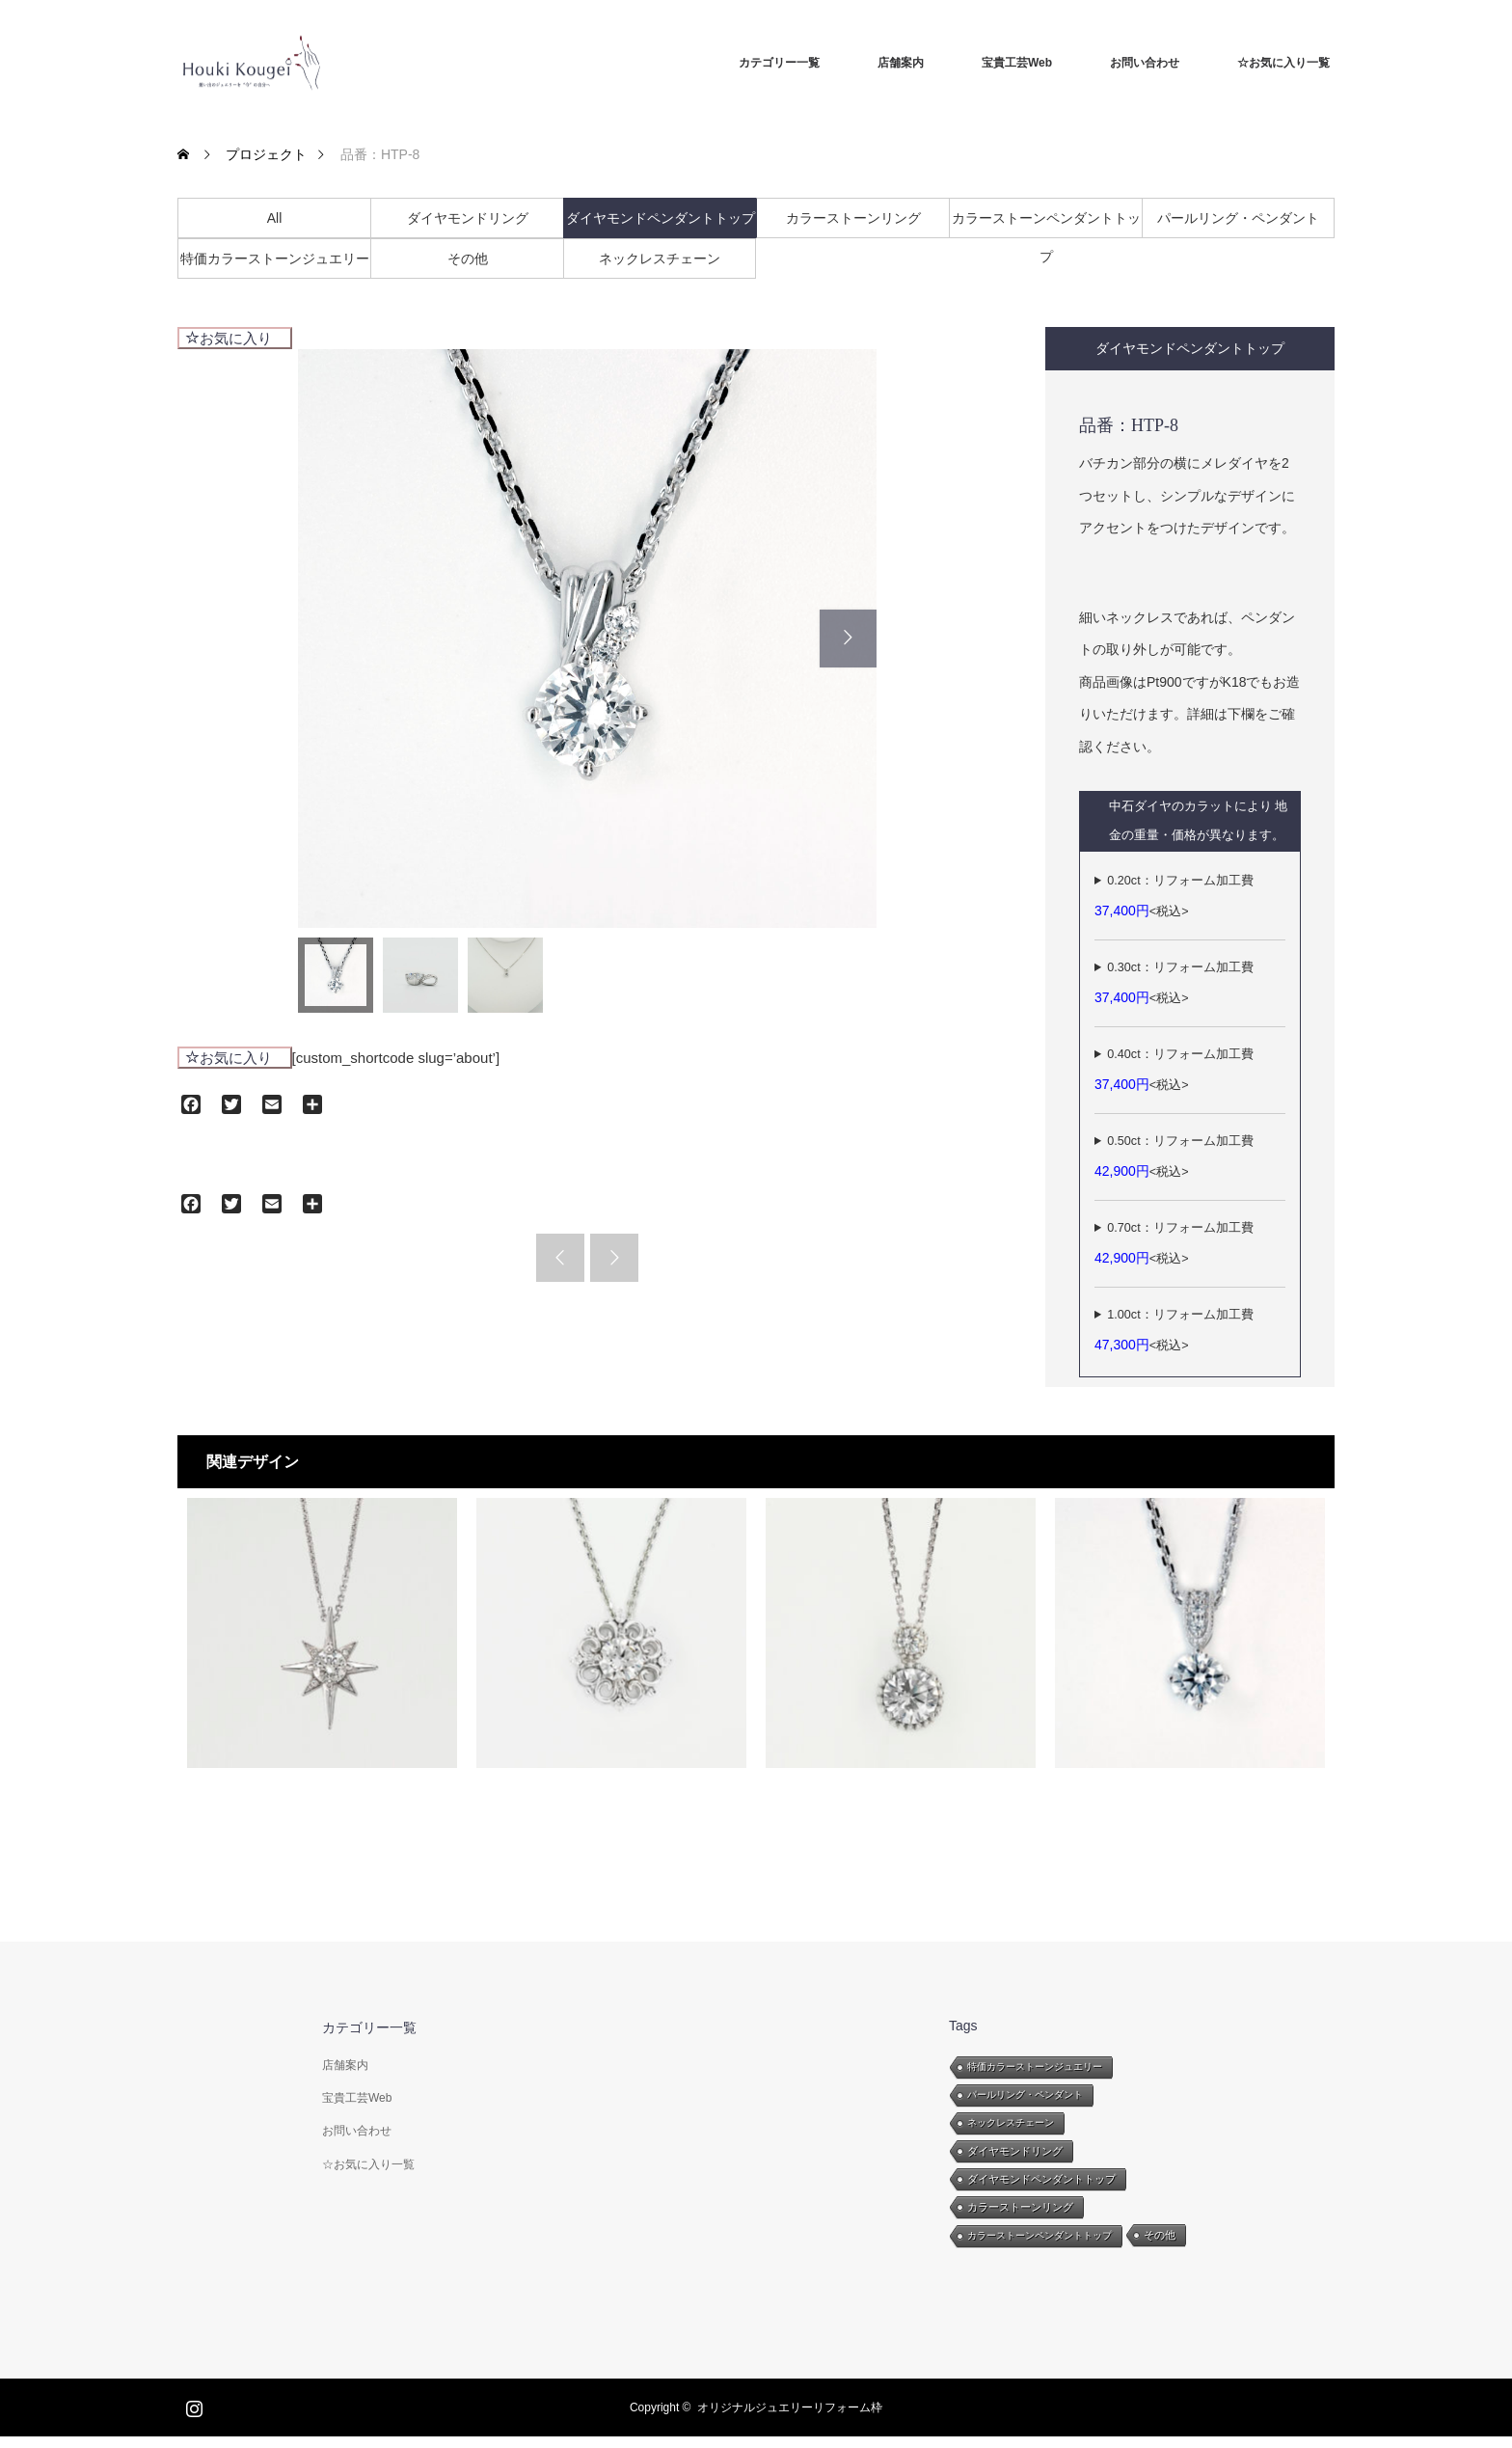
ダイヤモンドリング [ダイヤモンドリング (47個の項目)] (1015, 2151)
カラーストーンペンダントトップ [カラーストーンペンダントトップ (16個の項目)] (1039, 2235)
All (275, 218)
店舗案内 (901, 62)
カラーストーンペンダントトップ (1046, 223)
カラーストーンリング (853, 218)
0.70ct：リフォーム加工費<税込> (1174, 1243)
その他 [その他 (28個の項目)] (1159, 2235)
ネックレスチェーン (659, 258)
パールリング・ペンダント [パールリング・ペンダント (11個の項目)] (1025, 2094)
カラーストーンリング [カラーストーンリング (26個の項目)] (1020, 2207)
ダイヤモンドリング (467, 218)
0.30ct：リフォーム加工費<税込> (1174, 983)
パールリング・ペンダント (1238, 218)
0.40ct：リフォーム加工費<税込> (1174, 1069)
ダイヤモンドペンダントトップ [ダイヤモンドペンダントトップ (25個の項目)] (1041, 2179)
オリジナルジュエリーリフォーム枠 (789, 2407)
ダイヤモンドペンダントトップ (660, 218)
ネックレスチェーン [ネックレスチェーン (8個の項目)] (1010, 2122)
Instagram (191, 2404)
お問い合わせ (1144, 62)
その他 (467, 258)
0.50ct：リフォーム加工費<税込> (1174, 1156)
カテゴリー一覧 (779, 62)
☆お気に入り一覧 (1283, 62)
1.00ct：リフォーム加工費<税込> (1174, 1330)
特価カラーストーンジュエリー (274, 258)
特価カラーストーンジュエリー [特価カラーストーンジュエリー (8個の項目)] (1034, 2066)
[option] (587, 638)
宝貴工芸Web (1017, 62)
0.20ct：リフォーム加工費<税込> (1174, 896)
